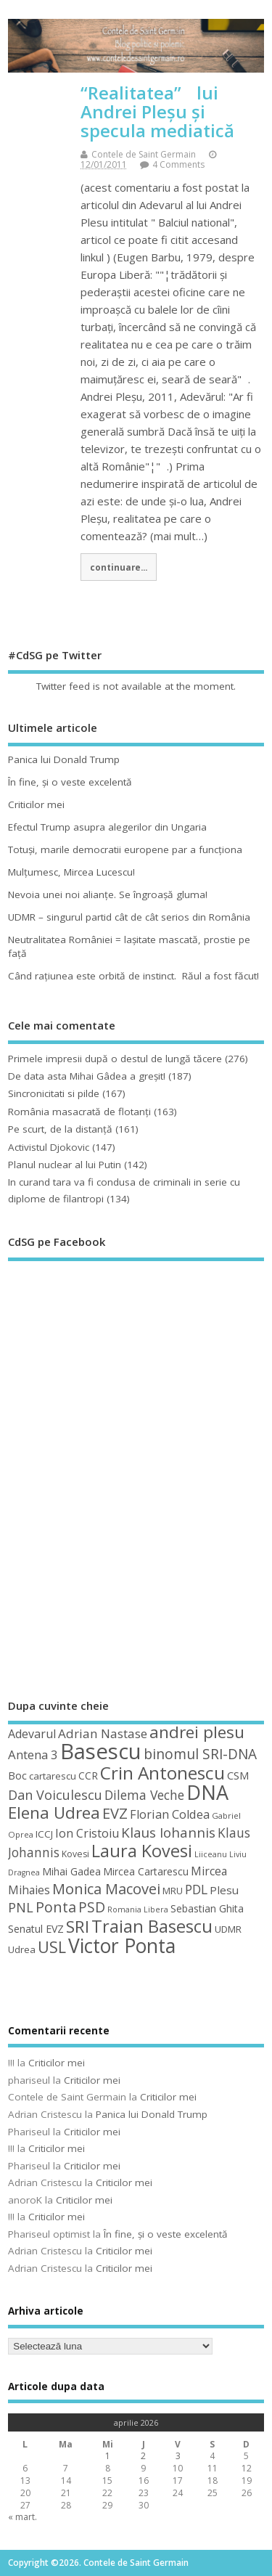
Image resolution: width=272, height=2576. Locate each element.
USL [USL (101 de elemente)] (52, 1946)
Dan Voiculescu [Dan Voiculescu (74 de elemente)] (55, 1794)
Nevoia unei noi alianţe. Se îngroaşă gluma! (107, 894)
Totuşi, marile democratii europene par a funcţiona (125, 849)
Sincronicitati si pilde (53, 1093)
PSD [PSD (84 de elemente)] (91, 1907)
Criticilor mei (36, 804)
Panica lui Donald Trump (64, 759)
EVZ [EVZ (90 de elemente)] (115, 1813)
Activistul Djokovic (48, 1147)
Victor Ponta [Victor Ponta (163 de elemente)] (122, 1946)
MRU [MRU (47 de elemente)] (172, 1890)
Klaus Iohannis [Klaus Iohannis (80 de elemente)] (168, 1832)
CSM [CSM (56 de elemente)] (238, 1775)
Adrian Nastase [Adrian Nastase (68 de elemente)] (102, 1733)
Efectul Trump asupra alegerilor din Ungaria (107, 826)
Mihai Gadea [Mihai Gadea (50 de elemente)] (71, 1871)
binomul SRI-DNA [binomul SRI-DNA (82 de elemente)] (200, 1754)
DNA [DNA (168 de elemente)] (207, 1792)
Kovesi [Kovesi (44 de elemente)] (75, 1854)
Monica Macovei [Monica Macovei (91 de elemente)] (106, 1888)
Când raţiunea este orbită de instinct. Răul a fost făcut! (133, 975)
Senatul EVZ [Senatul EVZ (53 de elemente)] (36, 1929)
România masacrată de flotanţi (79, 1111)
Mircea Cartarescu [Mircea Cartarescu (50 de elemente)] (146, 1871)
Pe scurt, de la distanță (60, 1129)
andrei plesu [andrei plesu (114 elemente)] (196, 1732)
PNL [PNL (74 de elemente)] (20, 1907)
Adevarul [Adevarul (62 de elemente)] (32, 1734)
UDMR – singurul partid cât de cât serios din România (129, 917)
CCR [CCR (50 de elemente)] (88, 1775)
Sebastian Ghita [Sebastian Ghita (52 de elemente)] (207, 1908)
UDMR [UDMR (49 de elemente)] (228, 1929)
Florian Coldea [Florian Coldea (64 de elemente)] (170, 1814)
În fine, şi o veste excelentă (70, 781)
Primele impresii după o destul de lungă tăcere (115, 1058)
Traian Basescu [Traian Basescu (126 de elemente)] (152, 1926)
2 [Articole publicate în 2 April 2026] (143, 2456)
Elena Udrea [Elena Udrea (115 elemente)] (54, 1812)
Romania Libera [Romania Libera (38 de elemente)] (137, 1909)
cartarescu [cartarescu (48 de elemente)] (52, 1775)
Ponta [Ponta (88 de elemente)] (56, 1907)
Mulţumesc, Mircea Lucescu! (71, 872)
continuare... (118, 567)
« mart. (22, 2517)
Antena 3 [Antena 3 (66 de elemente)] (33, 1754)
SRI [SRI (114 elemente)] (77, 1926)
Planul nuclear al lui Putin (64, 1164)
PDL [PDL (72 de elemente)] (196, 1889)
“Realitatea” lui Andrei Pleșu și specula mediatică (157, 112)
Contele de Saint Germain (143, 154)
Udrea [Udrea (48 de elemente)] (22, 1949)
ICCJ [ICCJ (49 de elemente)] (44, 1834)
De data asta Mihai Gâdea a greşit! (86, 1076)
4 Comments (178, 164)
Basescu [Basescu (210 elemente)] (100, 1751)
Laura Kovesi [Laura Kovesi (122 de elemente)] (141, 1850)
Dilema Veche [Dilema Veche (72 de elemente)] (144, 1794)
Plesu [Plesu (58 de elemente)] (224, 1890)
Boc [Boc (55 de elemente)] (17, 1775)
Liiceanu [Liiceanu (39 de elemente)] (210, 1854)
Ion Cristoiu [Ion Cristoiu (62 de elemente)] (87, 1833)
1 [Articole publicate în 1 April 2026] (107, 2456)
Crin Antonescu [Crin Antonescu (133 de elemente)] (162, 1773)
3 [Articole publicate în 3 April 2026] (178, 2456)
